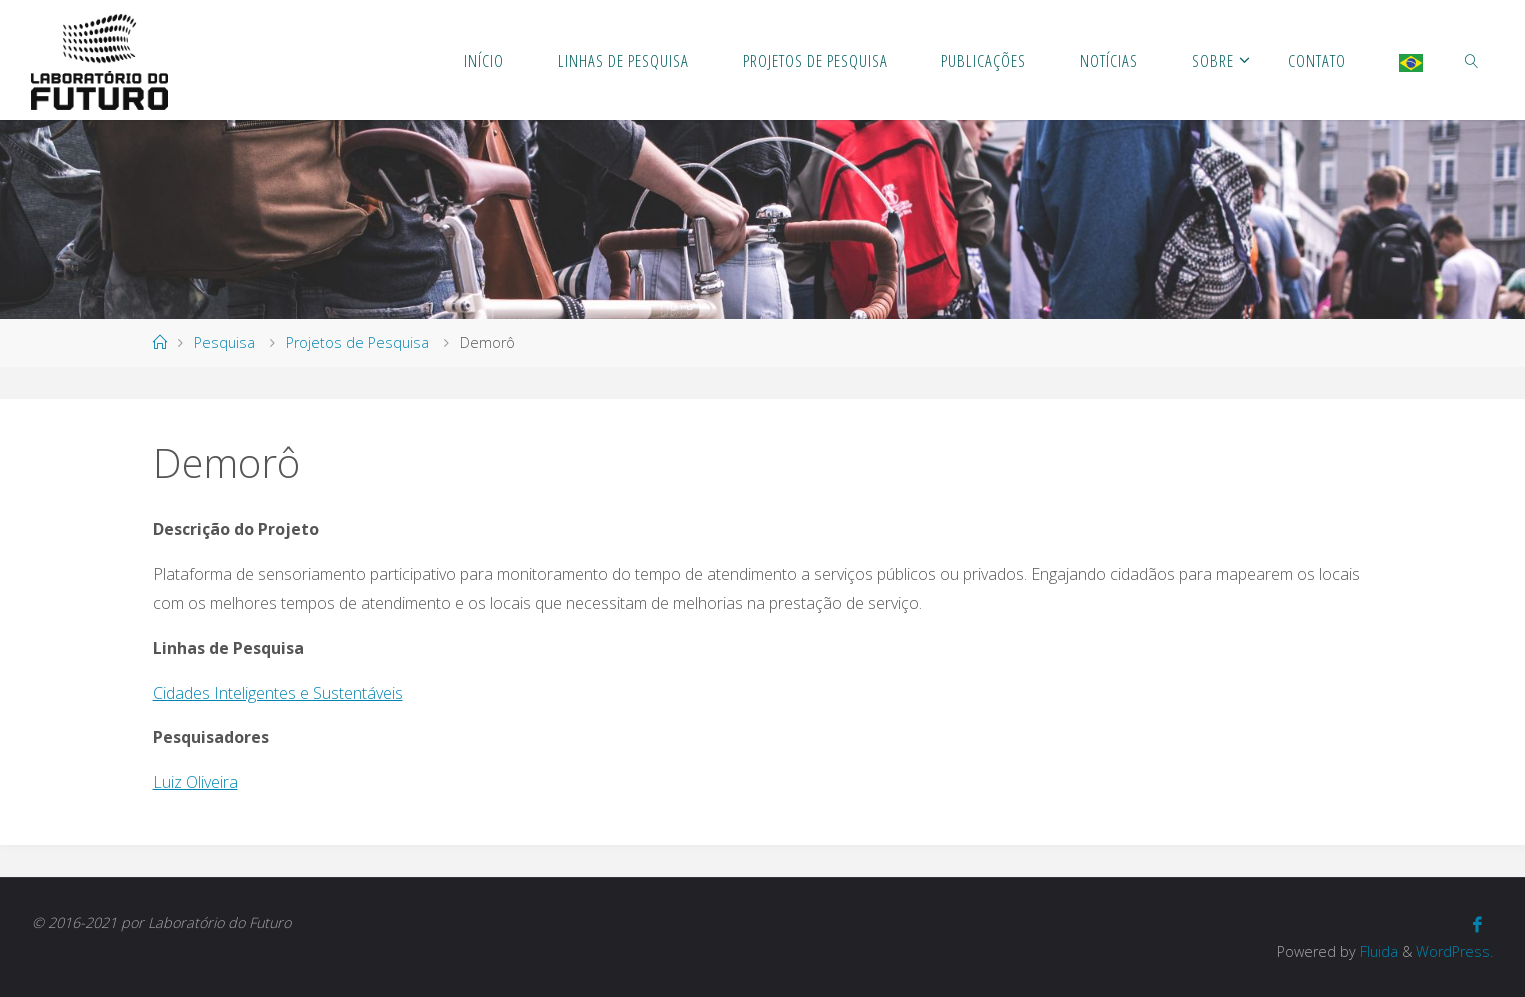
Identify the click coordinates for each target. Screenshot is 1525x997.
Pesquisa (224, 342)
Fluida (1377, 951)
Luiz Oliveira (195, 782)
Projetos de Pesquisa (357, 342)
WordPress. (1454, 951)
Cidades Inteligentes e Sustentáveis (278, 693)
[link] (1472, 60)
